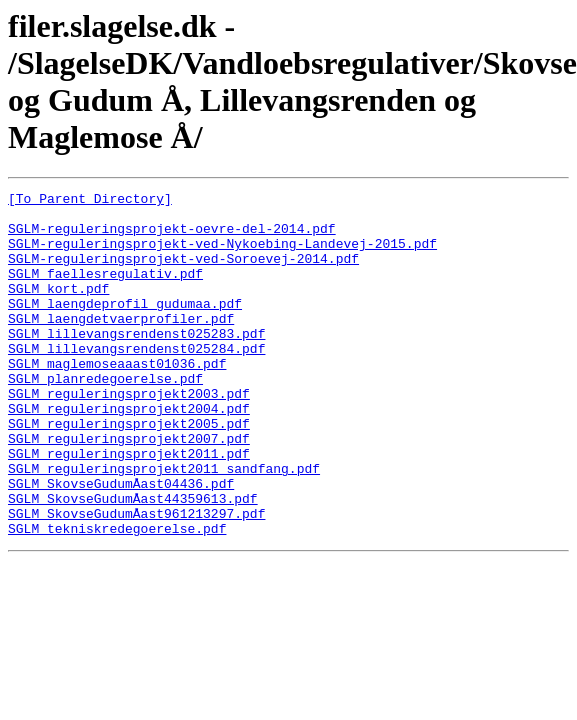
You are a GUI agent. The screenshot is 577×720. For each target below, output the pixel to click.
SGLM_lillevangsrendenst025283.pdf (136, 363)
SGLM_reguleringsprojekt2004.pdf (129, 453)
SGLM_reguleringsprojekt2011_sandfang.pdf (164, 525)
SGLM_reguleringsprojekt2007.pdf (129, 489)
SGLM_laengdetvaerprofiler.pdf (121, 345)
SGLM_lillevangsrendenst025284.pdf (136, 381)
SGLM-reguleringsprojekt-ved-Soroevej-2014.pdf (183, 273)
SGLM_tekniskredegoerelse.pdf (117, 597)
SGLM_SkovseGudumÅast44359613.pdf (133, 561)
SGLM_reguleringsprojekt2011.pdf (129, 507)
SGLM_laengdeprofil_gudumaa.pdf (125, 327)
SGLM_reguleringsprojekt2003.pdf (129, 435)
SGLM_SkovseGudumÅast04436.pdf (121, 543)
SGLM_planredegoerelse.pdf (105, 417)
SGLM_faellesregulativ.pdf (105, 291)
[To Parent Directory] (90, 201)
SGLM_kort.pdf (58, 309)
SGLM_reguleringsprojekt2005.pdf (129, 471)
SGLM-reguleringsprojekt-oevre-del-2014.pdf (172, 237)
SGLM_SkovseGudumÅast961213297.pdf (136, 579)
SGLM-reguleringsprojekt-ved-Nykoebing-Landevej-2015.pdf (222, 255)
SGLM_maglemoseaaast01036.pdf (117, 399)
